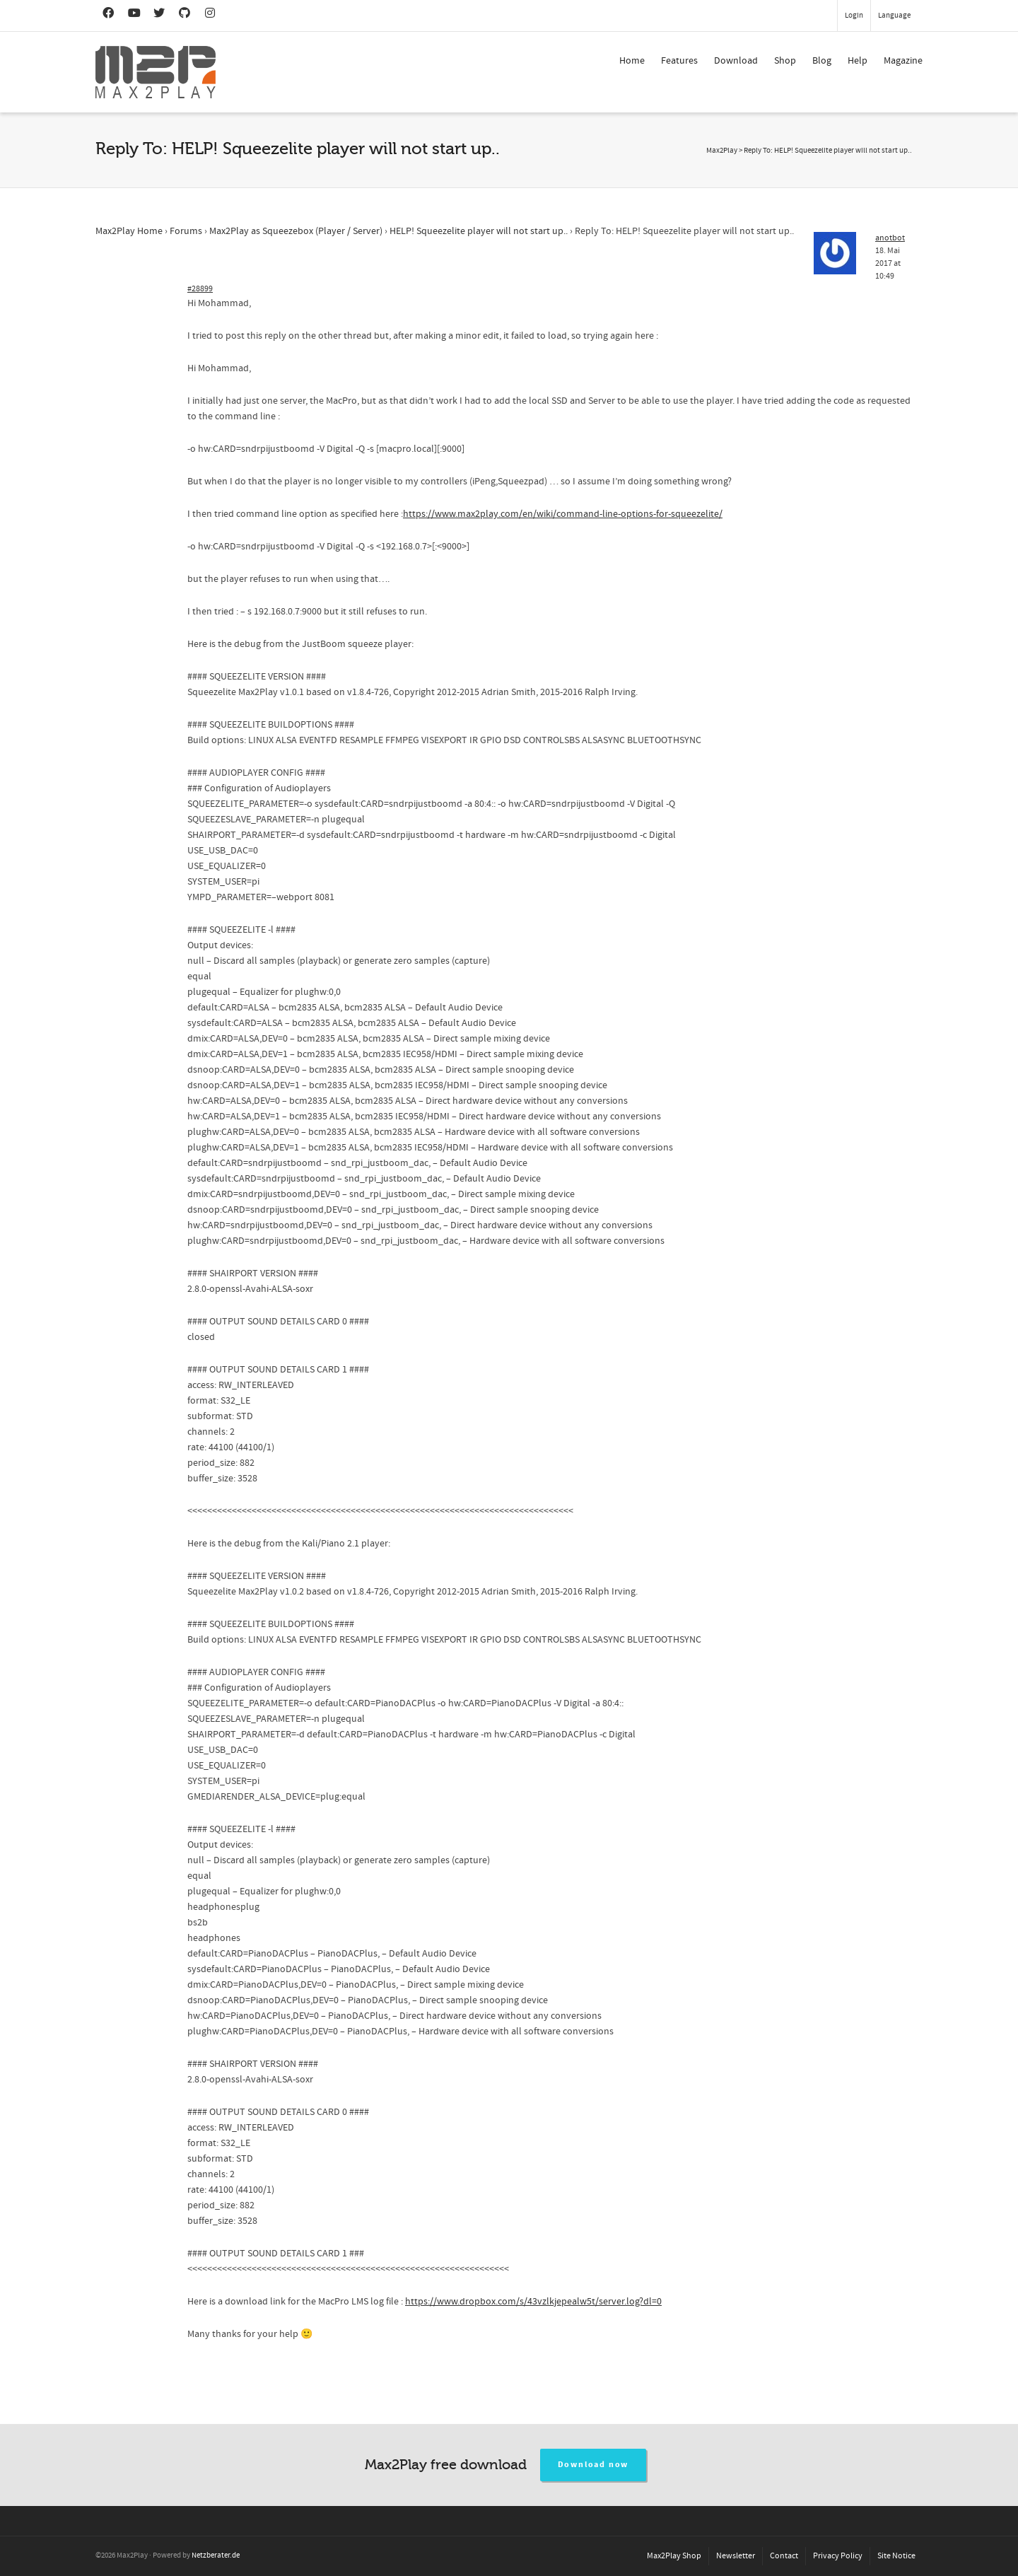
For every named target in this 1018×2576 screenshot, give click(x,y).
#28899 (200, 289)
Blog (821, 60)
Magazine (903, 60)
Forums (186, 231)
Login (854, 16)
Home (632, 60)
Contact (784, 2556)
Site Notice (896, 2556)
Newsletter (735, 2556)
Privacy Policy (837, 2556)
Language (894, 16)
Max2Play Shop (674, 2556)
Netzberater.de (216, 2555)
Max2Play (721, 151)
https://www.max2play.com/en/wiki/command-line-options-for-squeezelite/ (562, 514)
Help (857, 60)
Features (679, 60)
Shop (785, 60)
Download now (593, 2465)
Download (736, 60)
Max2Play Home (129, 231)
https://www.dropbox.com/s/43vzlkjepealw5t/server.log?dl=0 (533, 2301)
